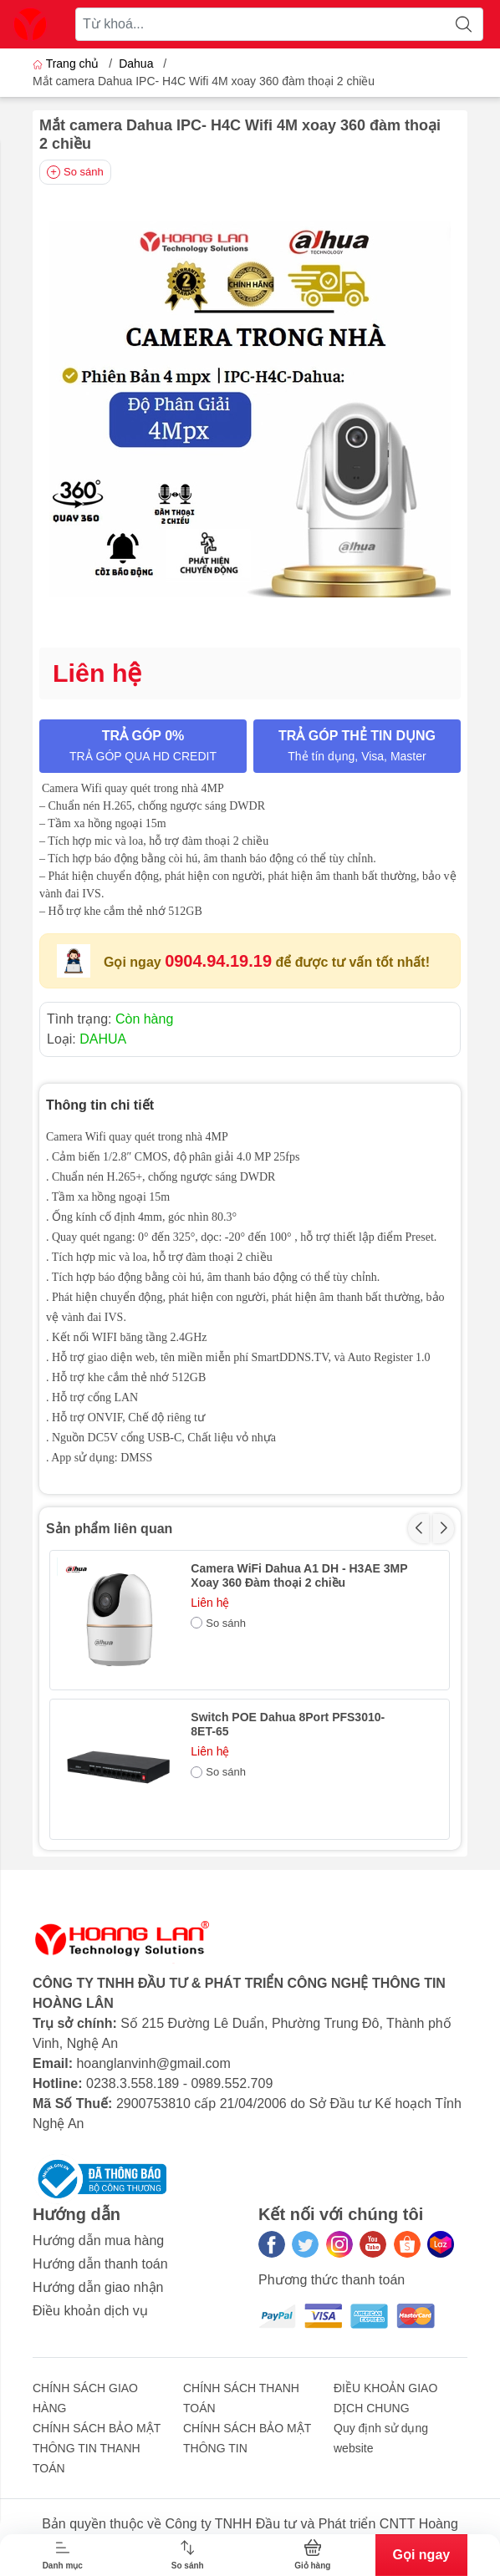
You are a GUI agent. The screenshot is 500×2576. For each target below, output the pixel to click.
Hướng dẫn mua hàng (98, 2240)
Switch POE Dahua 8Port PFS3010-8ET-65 (288, 1724)
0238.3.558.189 (132, 2083)
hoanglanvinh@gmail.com (153, 2063)
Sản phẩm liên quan (109, 1529)
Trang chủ (67, 63)
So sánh (75, 172)
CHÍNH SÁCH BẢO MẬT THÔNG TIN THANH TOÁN (97, 2448)
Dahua (136, 63)
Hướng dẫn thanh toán (100, 2264)
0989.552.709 (232, 2083)
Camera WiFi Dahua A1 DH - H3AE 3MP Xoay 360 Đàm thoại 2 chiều (299, 1575)
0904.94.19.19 (218, 961)
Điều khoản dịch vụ (90, 2311)
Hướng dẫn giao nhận (98, 2287)
